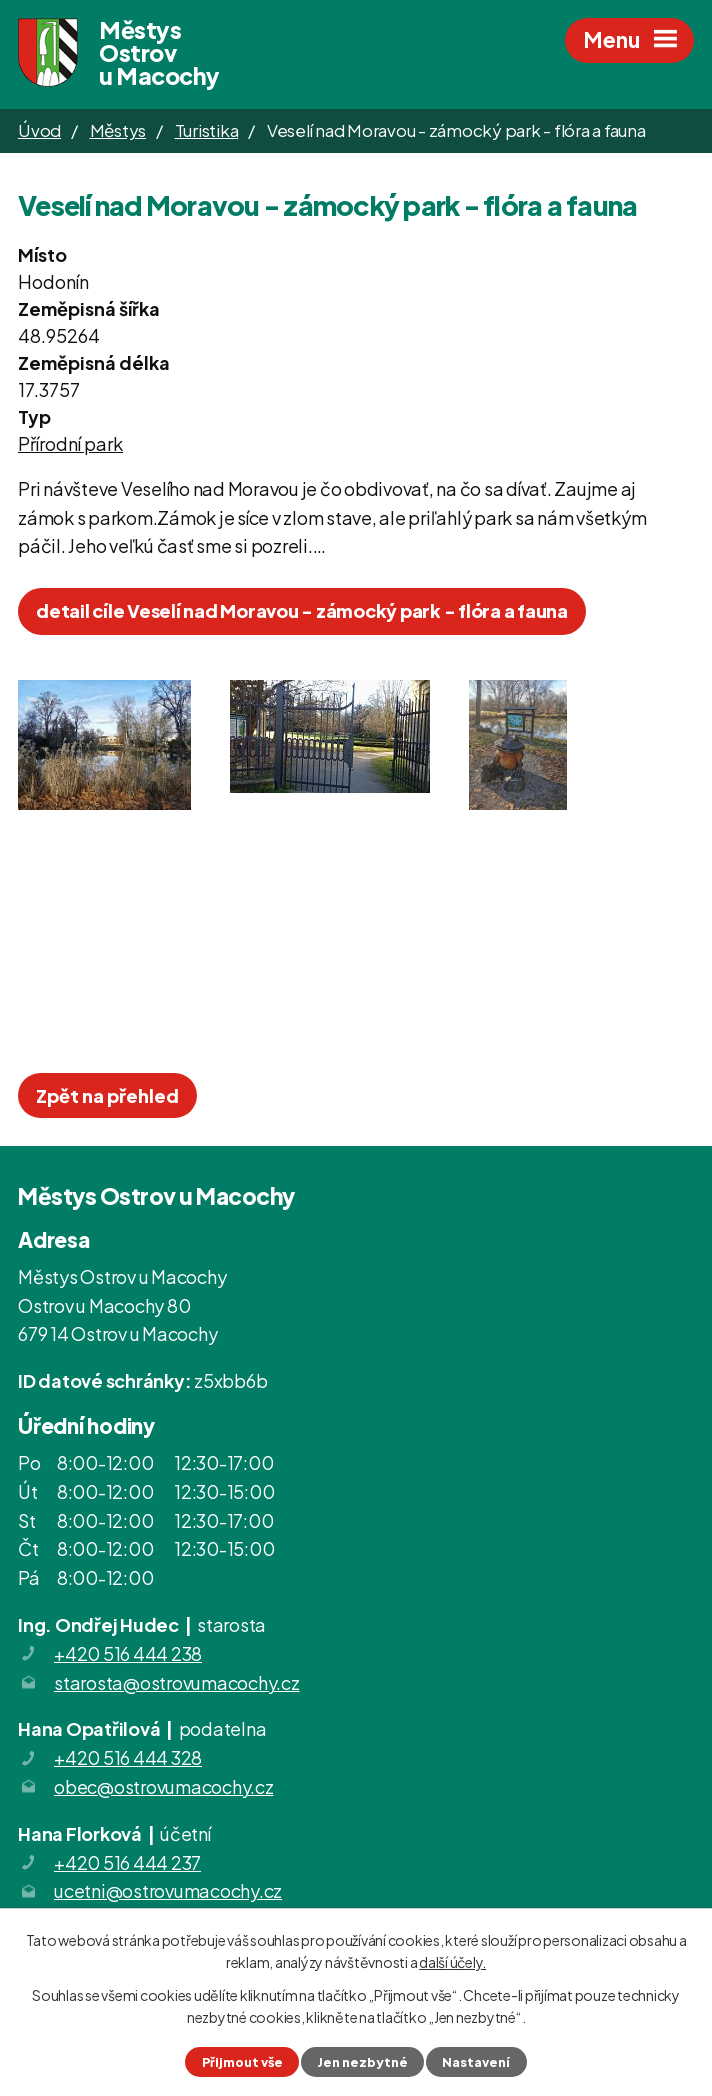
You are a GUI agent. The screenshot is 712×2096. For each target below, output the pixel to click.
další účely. (452, 1962)
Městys (118, 130)
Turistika (207, 130)
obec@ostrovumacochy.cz (164, 1786)
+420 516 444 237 (127, 1862)
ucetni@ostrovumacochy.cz (168, 1890)
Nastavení (476, 2062)
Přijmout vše (242, 2062)
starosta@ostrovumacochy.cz (177, 1682)
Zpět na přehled (107, 1095)
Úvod (39, 130)
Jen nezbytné (362, 2062)
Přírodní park (70, 443)
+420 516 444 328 (128, 1757)
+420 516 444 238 (128, 1653)
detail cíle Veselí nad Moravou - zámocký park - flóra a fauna (302, 610)
